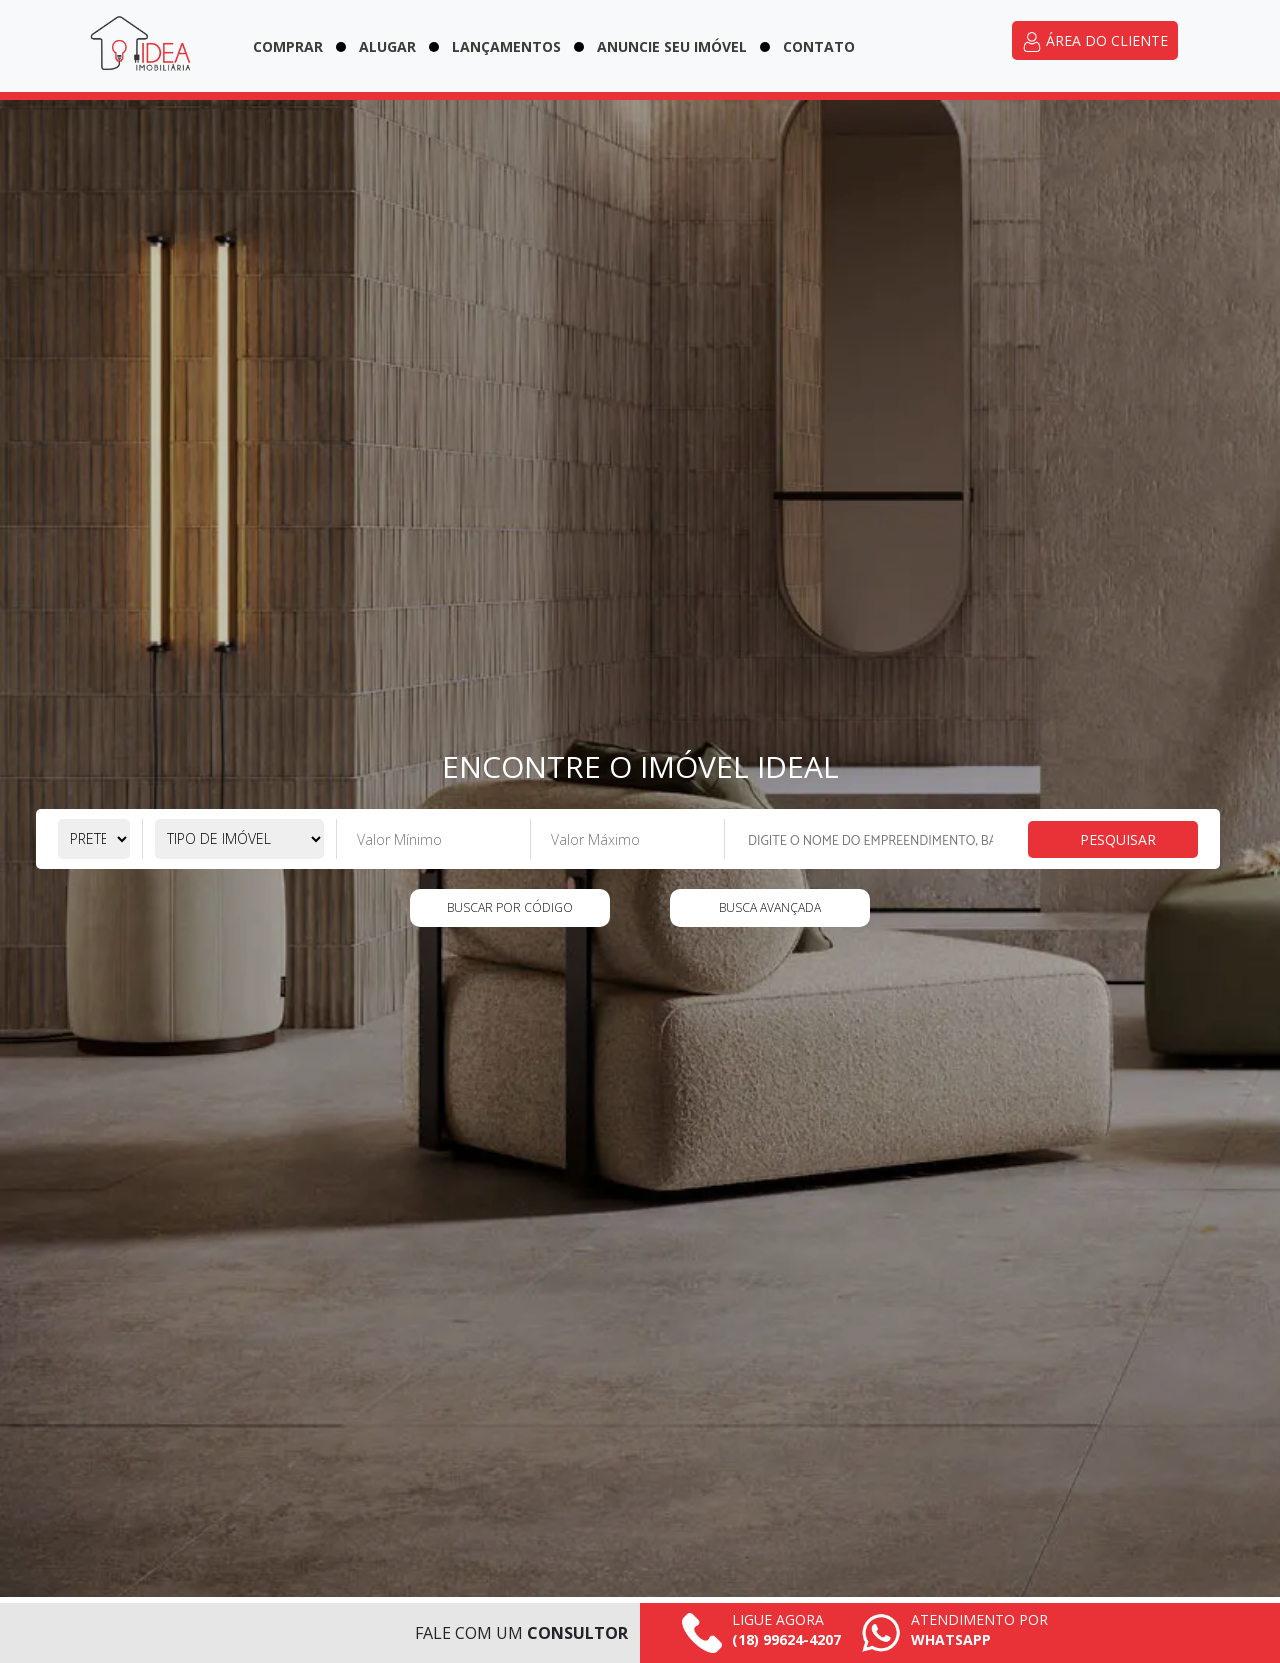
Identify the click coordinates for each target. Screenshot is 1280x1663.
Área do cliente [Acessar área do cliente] (1095, 41)
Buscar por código (510, 907)
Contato (819, 46)
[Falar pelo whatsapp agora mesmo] (954, 1633)
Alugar (387, 46)
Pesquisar (1118, 839)
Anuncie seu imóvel (672, 46)
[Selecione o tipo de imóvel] (239, 839)
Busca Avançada (770, 907)
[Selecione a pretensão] (94, 839)
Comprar (288, 46)
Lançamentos (506, 46)
